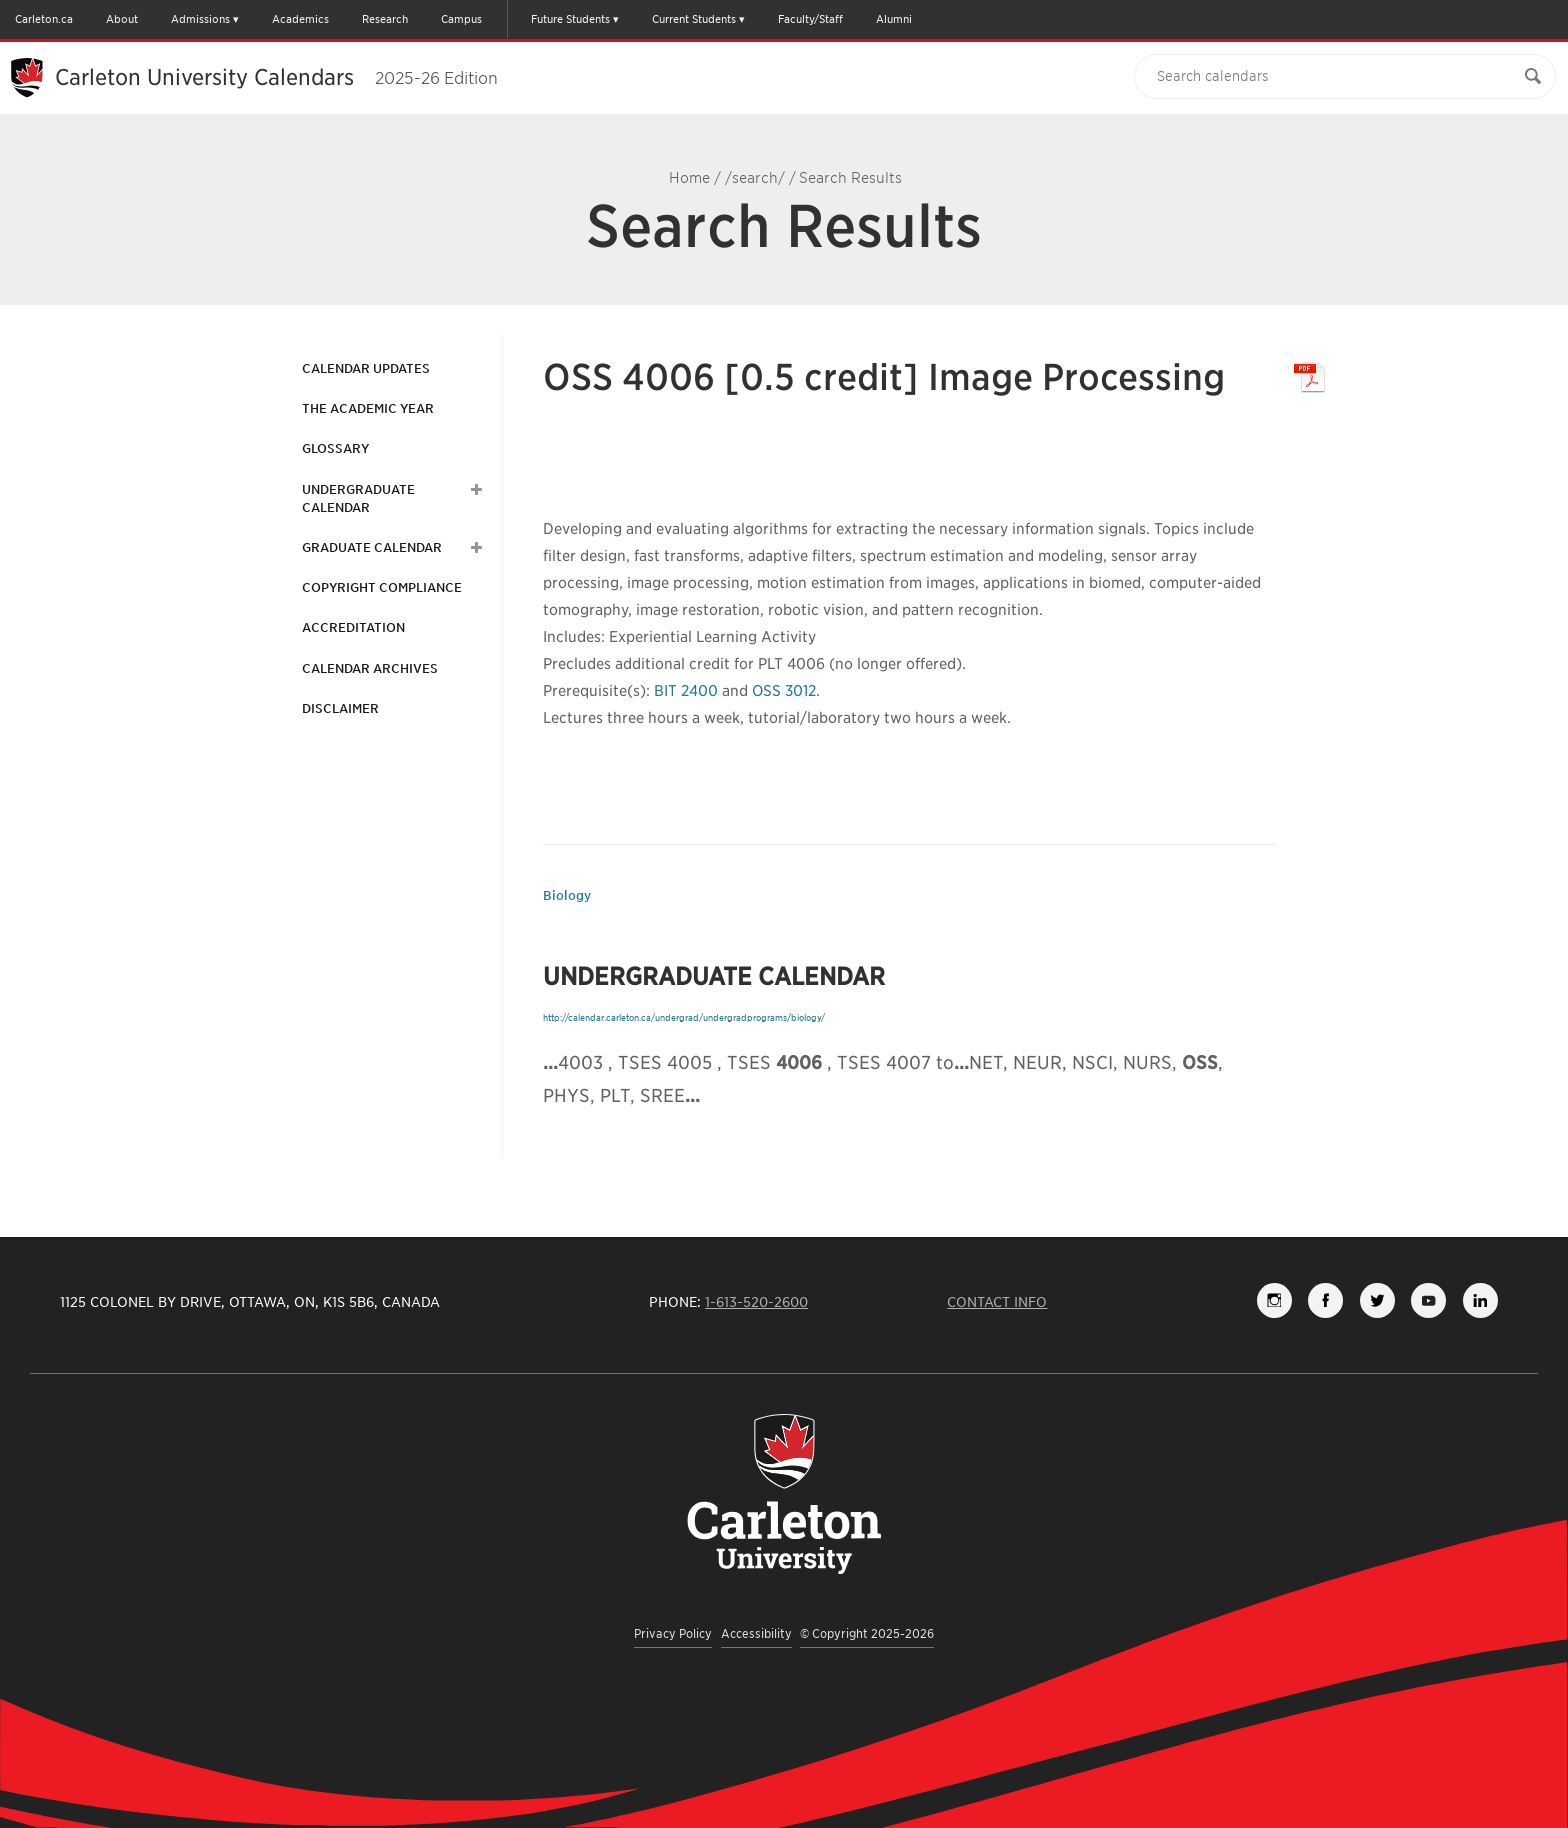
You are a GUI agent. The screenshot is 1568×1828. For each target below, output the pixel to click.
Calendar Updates (366, 368)
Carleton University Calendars (276, 77)
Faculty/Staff (810, 19)
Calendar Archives (370, 668)
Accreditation (353, 627)
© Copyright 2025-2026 (867, 1633)
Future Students (570, 19)
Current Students (694, 19)
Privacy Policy (673, 1633)
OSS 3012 (784, 691)
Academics (300, 19)
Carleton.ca (44, 19)
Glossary (335, 448)
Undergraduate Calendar (358, 498)
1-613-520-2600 (756, 1302)
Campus (461, 19)
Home (689, 178)
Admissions (200, 19)
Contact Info (997, 1302)
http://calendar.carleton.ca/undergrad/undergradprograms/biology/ (684, 1017)
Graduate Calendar (372, 547)
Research (385, 19)
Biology (567, 895)
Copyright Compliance (382, 587)
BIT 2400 (686, 691)
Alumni (894, 19)
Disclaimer (340, 708)
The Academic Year (368, 408)
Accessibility (756, 1633)
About (122, 19)
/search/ (755, 178)
